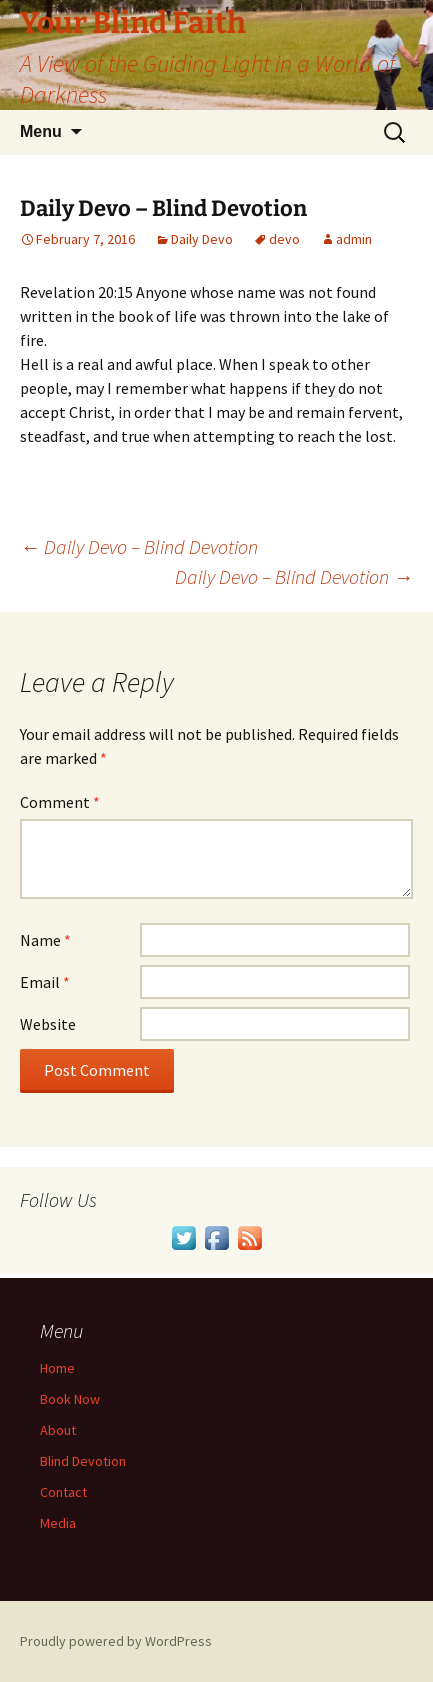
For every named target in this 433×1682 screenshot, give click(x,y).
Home (57, 1368)
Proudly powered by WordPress (116, 1641)
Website (48, 1024)
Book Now (70, 1399)
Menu (41, 131)
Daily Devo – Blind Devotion (139, 546)
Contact (63, 1492)
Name (45, 940)
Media (58, 1523)
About (58, 1430)
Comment (60, 802)
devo (284, 239)
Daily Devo (202, 239)
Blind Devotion (83, 1461)
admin (354, 239)
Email (45, 982)
